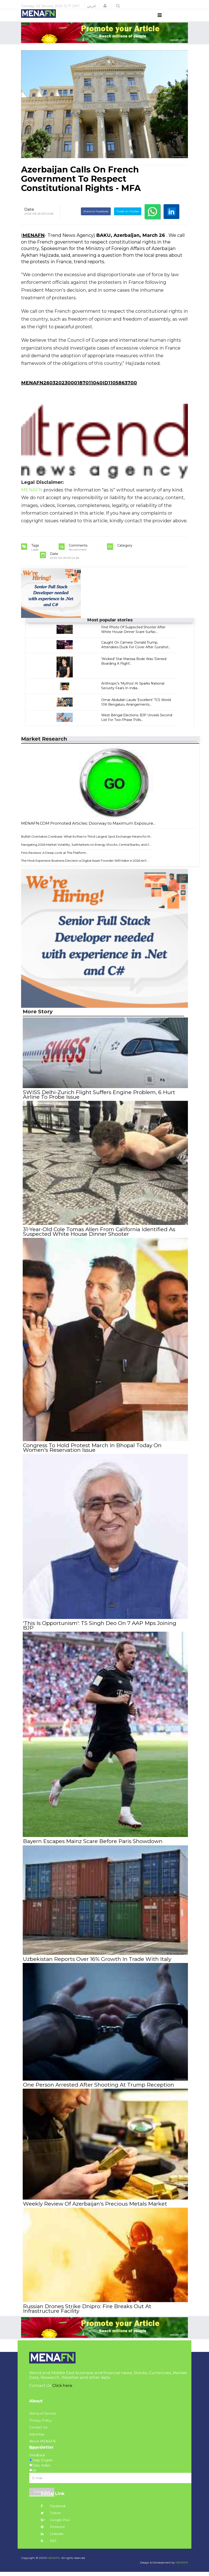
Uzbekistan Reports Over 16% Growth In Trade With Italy (97, 1965)
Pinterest (53, 2531)
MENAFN (33, 244)
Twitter (51, 2517)
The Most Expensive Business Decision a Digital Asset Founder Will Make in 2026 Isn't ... (85, 869)
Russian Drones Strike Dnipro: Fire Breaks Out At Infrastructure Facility (87, 2313)
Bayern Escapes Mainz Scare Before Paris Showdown (92, 1847)
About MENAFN (42, 2445)
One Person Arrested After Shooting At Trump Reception (98, 2090)
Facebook (53, 2510)
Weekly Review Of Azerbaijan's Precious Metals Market (95, 2208)
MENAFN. (54, 2562)
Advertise (36, 2438)
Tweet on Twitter (127, 220)
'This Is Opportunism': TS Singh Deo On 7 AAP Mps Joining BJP (99, 1632)
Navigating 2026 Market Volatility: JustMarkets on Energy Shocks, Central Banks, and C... (86, 853)
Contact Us (38, 2431)
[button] (105, 5)
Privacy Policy (40, 2425)
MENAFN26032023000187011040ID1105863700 (79, 391)
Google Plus (55, 2524)
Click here (62, 2389)
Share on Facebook (95, 220)
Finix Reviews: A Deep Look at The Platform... (54, 861)
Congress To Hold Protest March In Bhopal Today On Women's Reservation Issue (92, 1455)
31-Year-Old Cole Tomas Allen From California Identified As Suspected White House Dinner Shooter (99, 1239)
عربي (91, 5)
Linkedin (52, 2538)
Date (29, 218)
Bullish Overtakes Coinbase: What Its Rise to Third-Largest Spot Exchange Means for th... (86, 845)
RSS (49, 2545)
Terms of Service (42, 2418)
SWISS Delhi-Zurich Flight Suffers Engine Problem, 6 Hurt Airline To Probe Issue (99, 1103)
